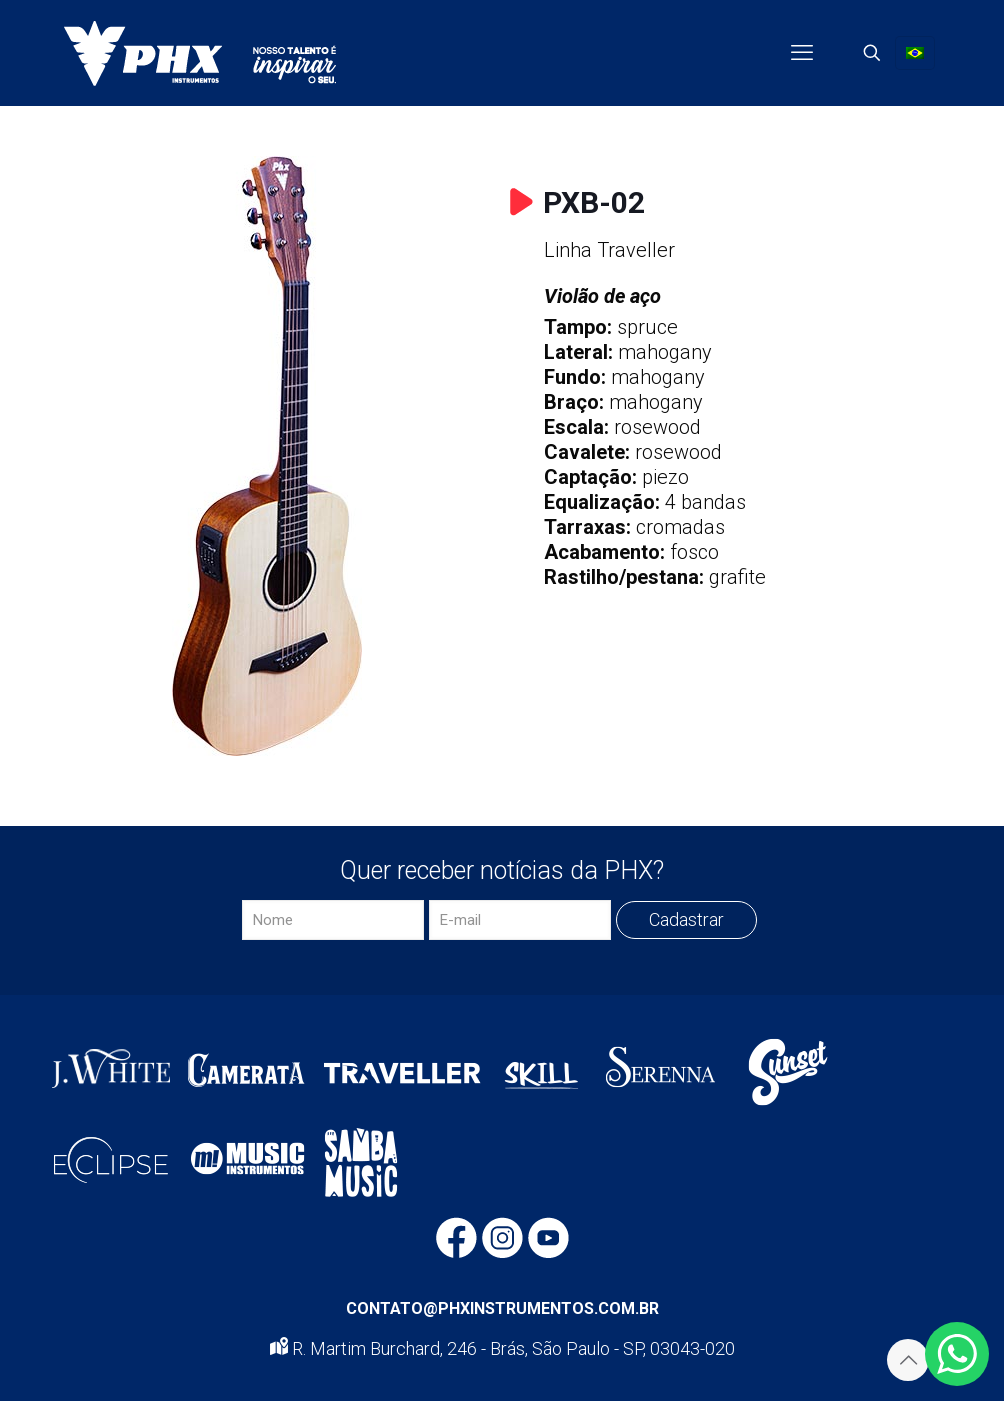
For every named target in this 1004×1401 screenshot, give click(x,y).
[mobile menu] (802, 53)
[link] (267, 456)
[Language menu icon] (915, 53)
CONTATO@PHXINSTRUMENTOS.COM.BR (502, 1308)
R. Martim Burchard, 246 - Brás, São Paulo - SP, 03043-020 (502, 1348)
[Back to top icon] (908, 1360)
